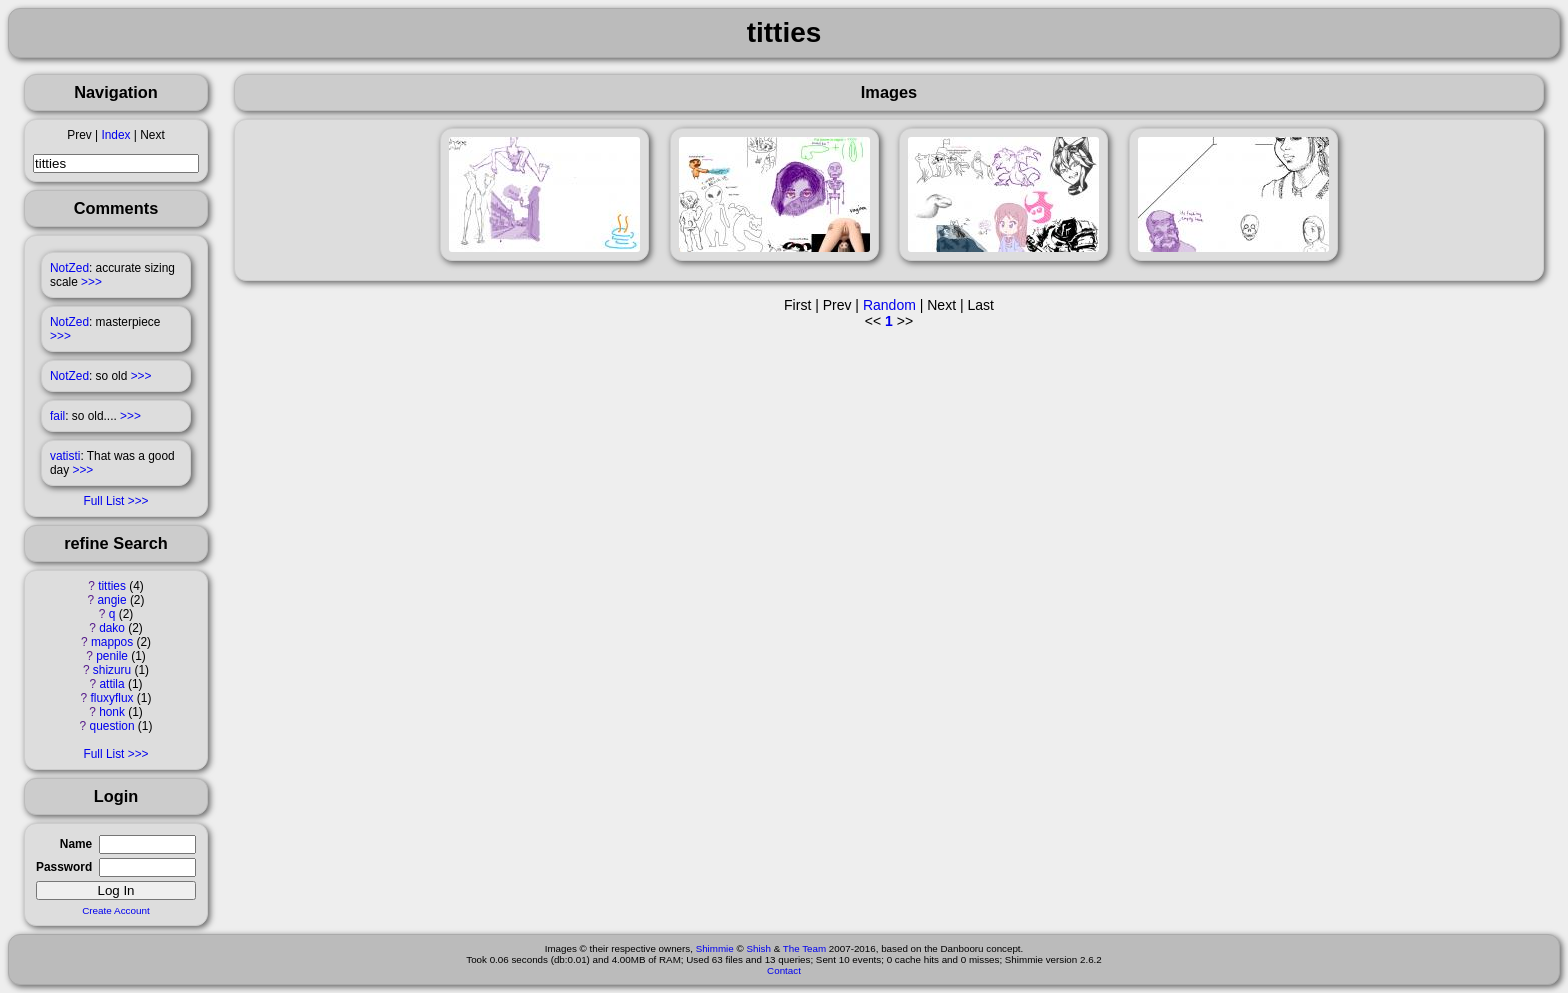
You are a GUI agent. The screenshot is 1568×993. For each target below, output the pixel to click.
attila (111, 684)
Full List (103, 501)
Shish (758, 948)
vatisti (65, 456)
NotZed (69, 268)
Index (115, 135)
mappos (112, 642)
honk (112, 712)
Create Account (116, 910)
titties (112, 586)
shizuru (112, 670)
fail (57, 416)
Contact (784, 970)
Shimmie (715, 948)
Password (64, 867)
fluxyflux (112, 698)
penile (112, 656)
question (112, 726)
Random (889, 305)
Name (76, 844)
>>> (91, 282)
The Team (804, 948)
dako (112, 628)
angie (111, 600)
